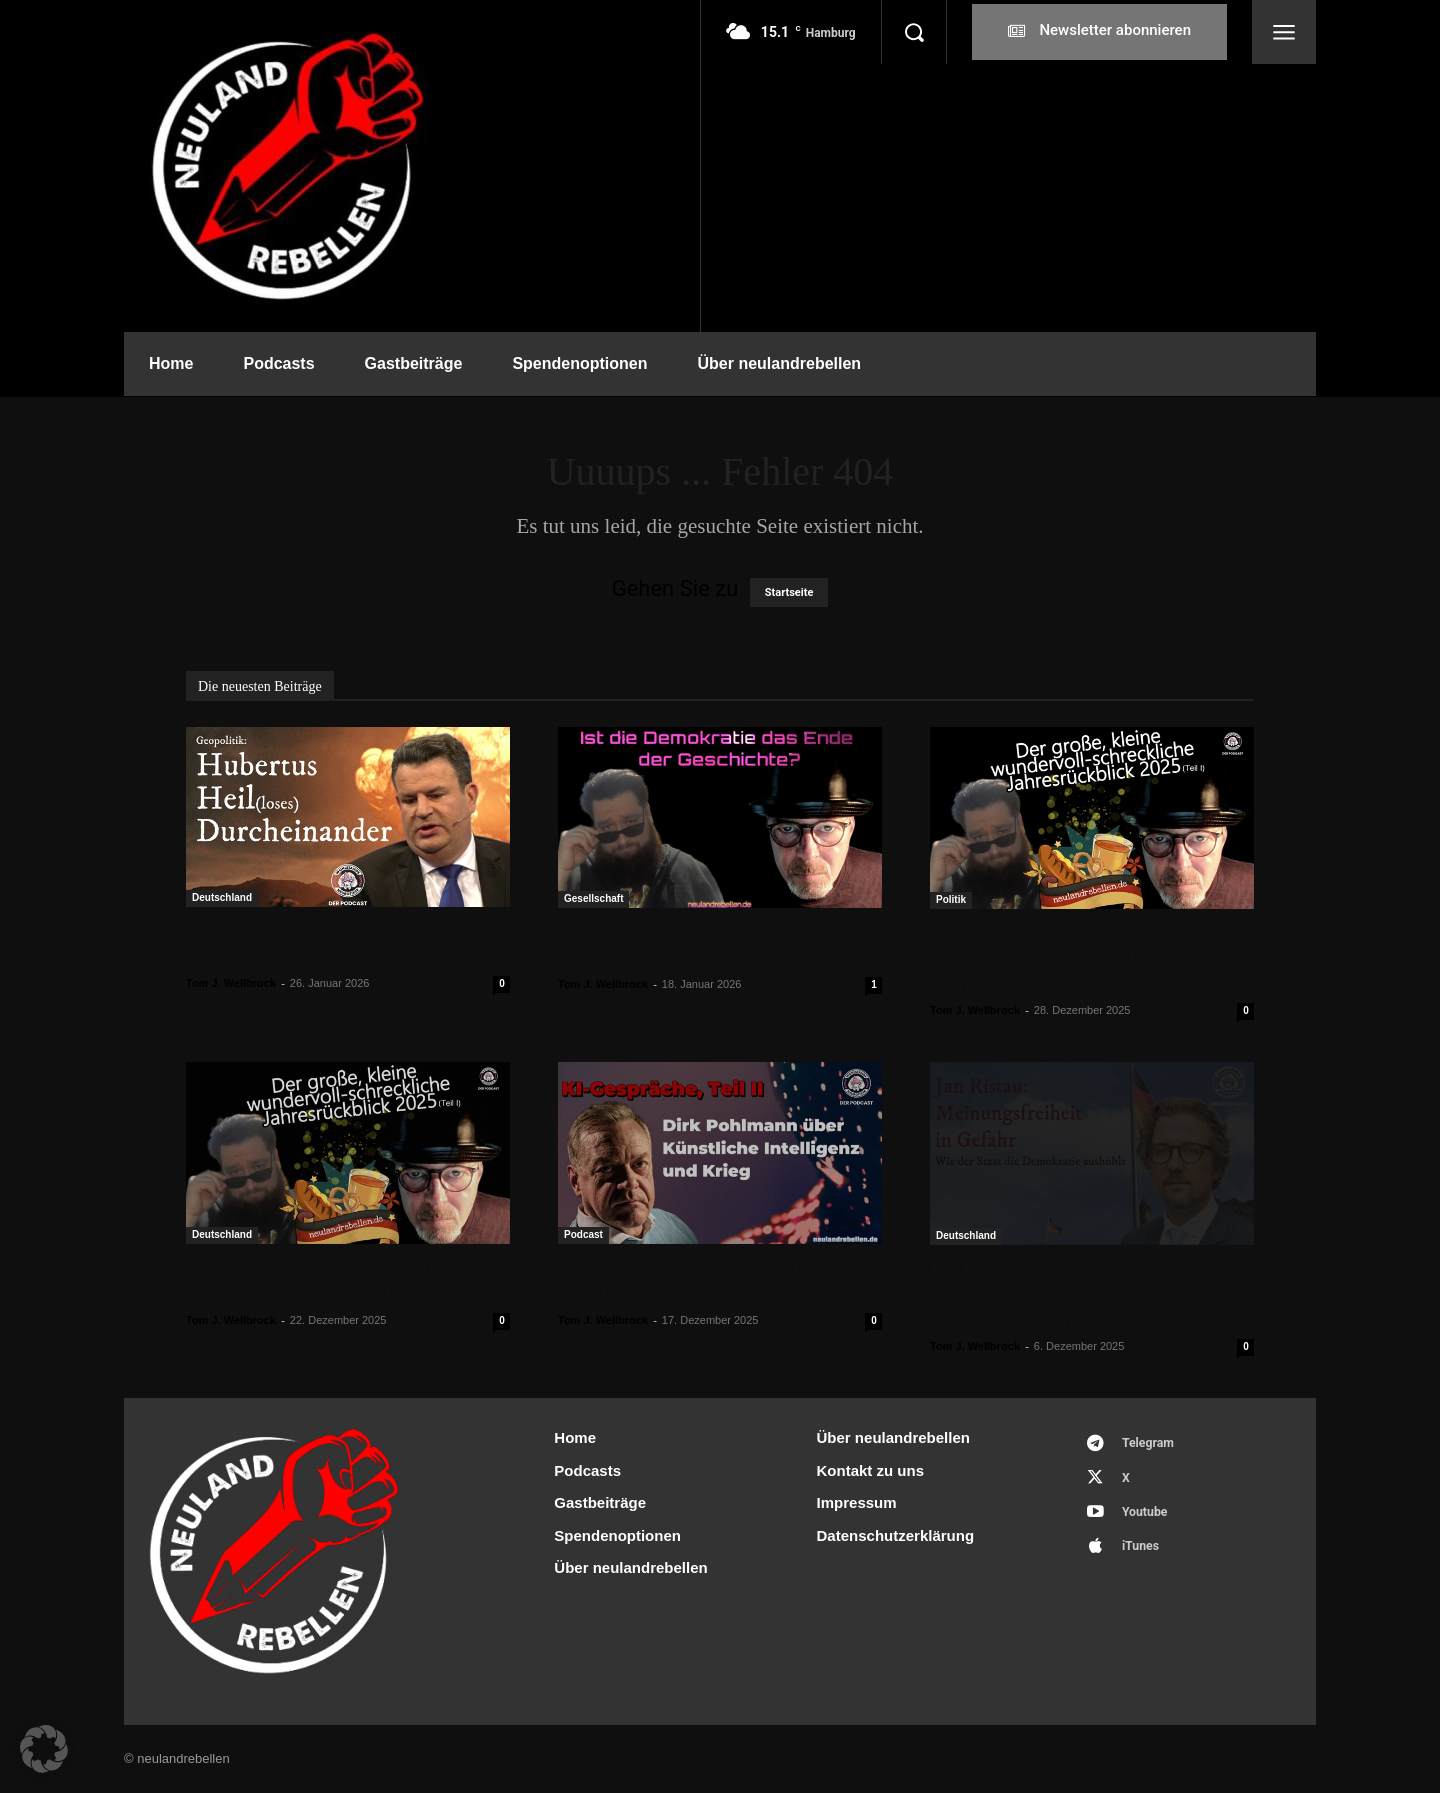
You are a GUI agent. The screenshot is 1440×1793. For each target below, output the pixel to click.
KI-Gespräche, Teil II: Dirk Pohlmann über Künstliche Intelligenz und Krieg (717, 1281)
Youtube (1149, 1518)
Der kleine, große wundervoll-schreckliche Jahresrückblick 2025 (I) (343, 1281)
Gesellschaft (593, 898)
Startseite (789, 592)
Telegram (1152, 1444)
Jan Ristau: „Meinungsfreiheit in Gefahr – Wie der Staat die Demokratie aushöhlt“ (1067, 1295)
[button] (914, 32)
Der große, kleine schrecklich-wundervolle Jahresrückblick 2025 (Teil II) (1074, 959)
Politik (951, 899)
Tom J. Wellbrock (231, 983)
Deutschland (222, 897)
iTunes (1144, 1555)
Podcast (583, 1234)
